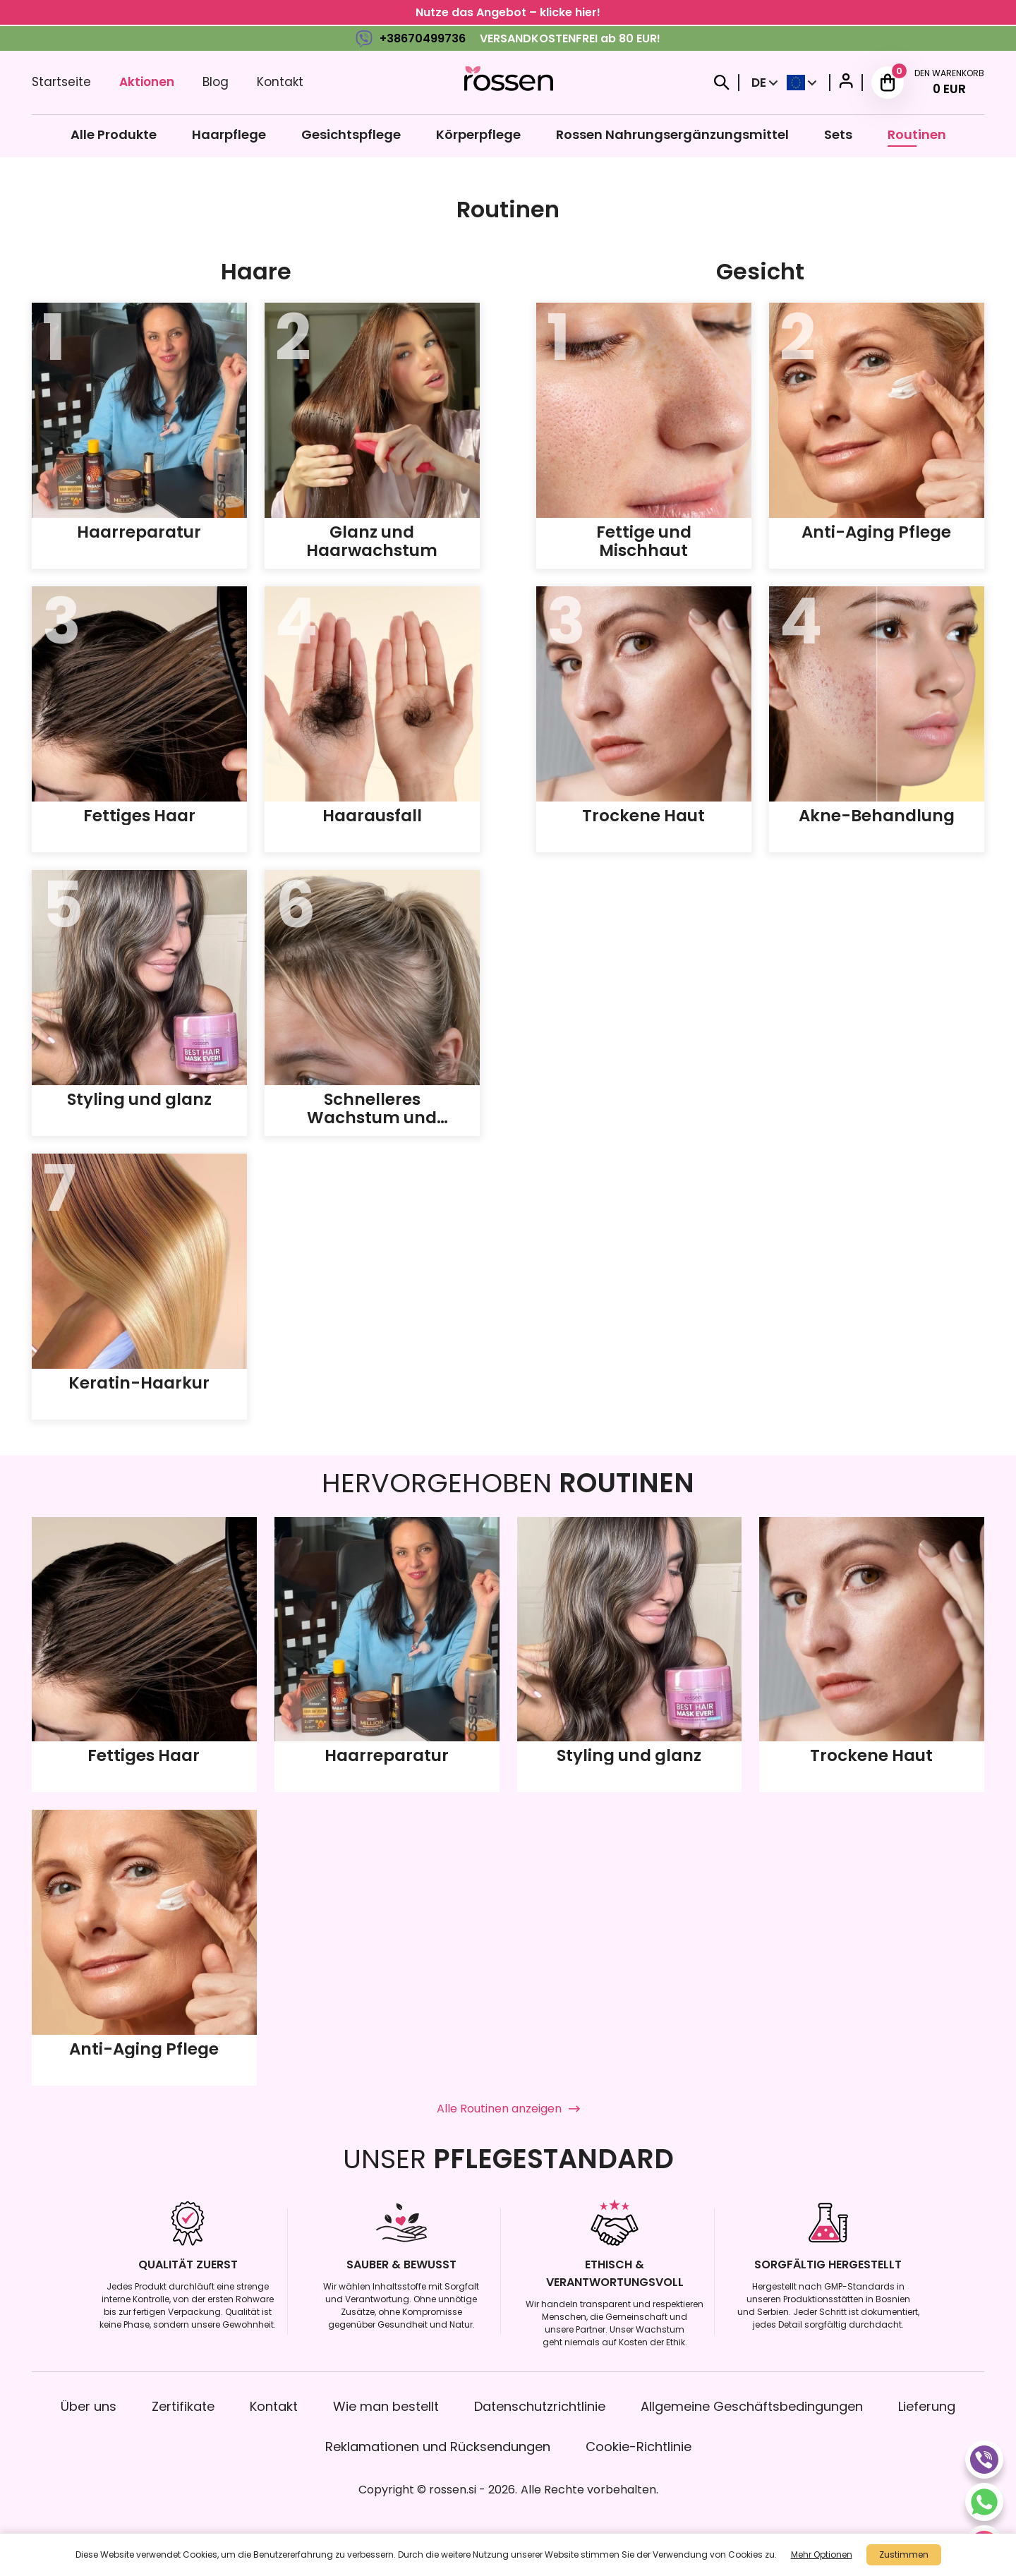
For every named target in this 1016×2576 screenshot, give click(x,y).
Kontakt (280, 81)
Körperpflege (478, 134)
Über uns (88, 2406)
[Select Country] (802, 82)
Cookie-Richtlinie (638, 2446)
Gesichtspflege (351, 134)
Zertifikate (183, 2406)
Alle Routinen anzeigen (508, 2108)
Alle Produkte (114, 134)
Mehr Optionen (821, 2554)
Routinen (917, 134)
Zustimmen (904, 2554)
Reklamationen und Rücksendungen (437, 2446)
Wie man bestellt (386, 2406)
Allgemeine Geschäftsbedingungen (752, 2406)
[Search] (722, 82)
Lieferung (926, 2406)
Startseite (61, 81)
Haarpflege (229, 134)
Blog (215, 81)
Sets (838, 134)
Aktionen (146, 81)
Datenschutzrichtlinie (539, 2406)
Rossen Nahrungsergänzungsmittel (672, 134)
